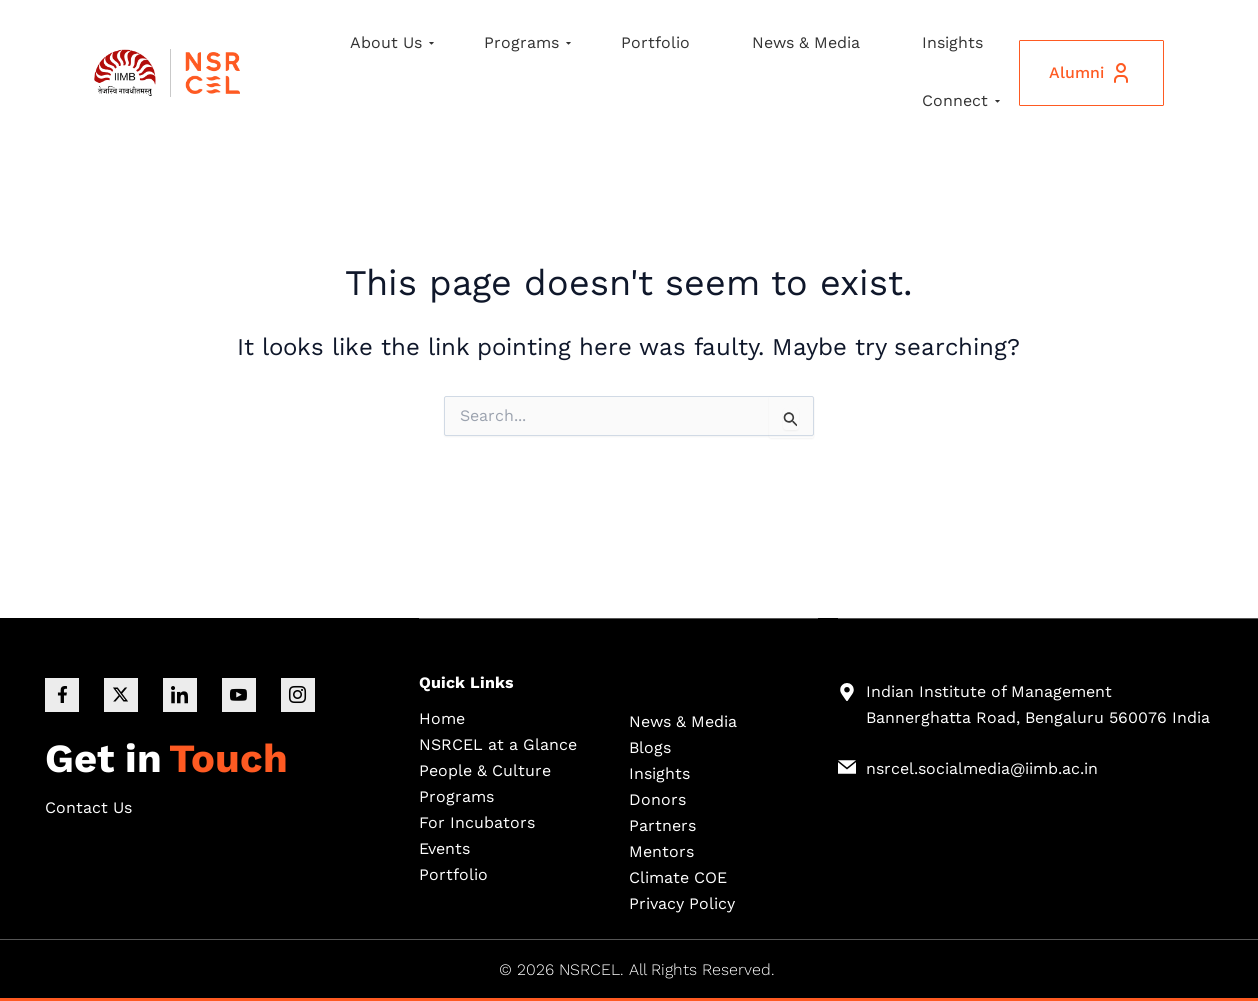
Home (442, 717)
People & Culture (485, 769)
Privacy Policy (682, 902)
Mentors (661, 850)
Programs (527, 42)
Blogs (650, 746)
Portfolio (655, 42)
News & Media (806, 42)
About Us (392, 42)
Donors (657, 798)
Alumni (1091, 73)
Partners (662, 824)
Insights (952, 42)
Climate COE (678, 876)
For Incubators (477, 821)
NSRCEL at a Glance (498, 743)
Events (444, 847)
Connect (961, 100)
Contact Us (88, 807)
